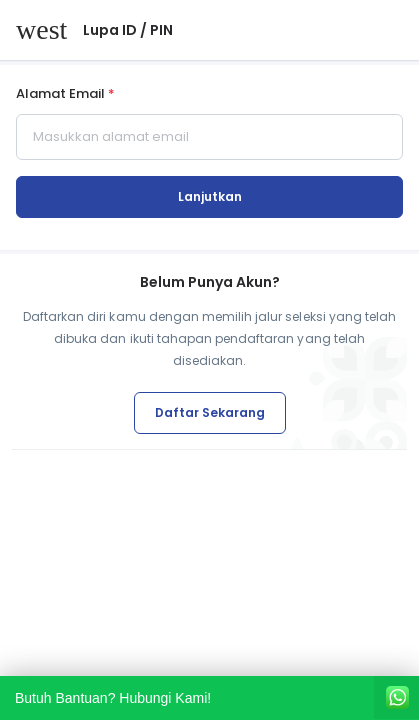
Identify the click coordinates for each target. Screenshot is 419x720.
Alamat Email (65, 94)
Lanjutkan (210, 196)
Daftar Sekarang (210, 412)
